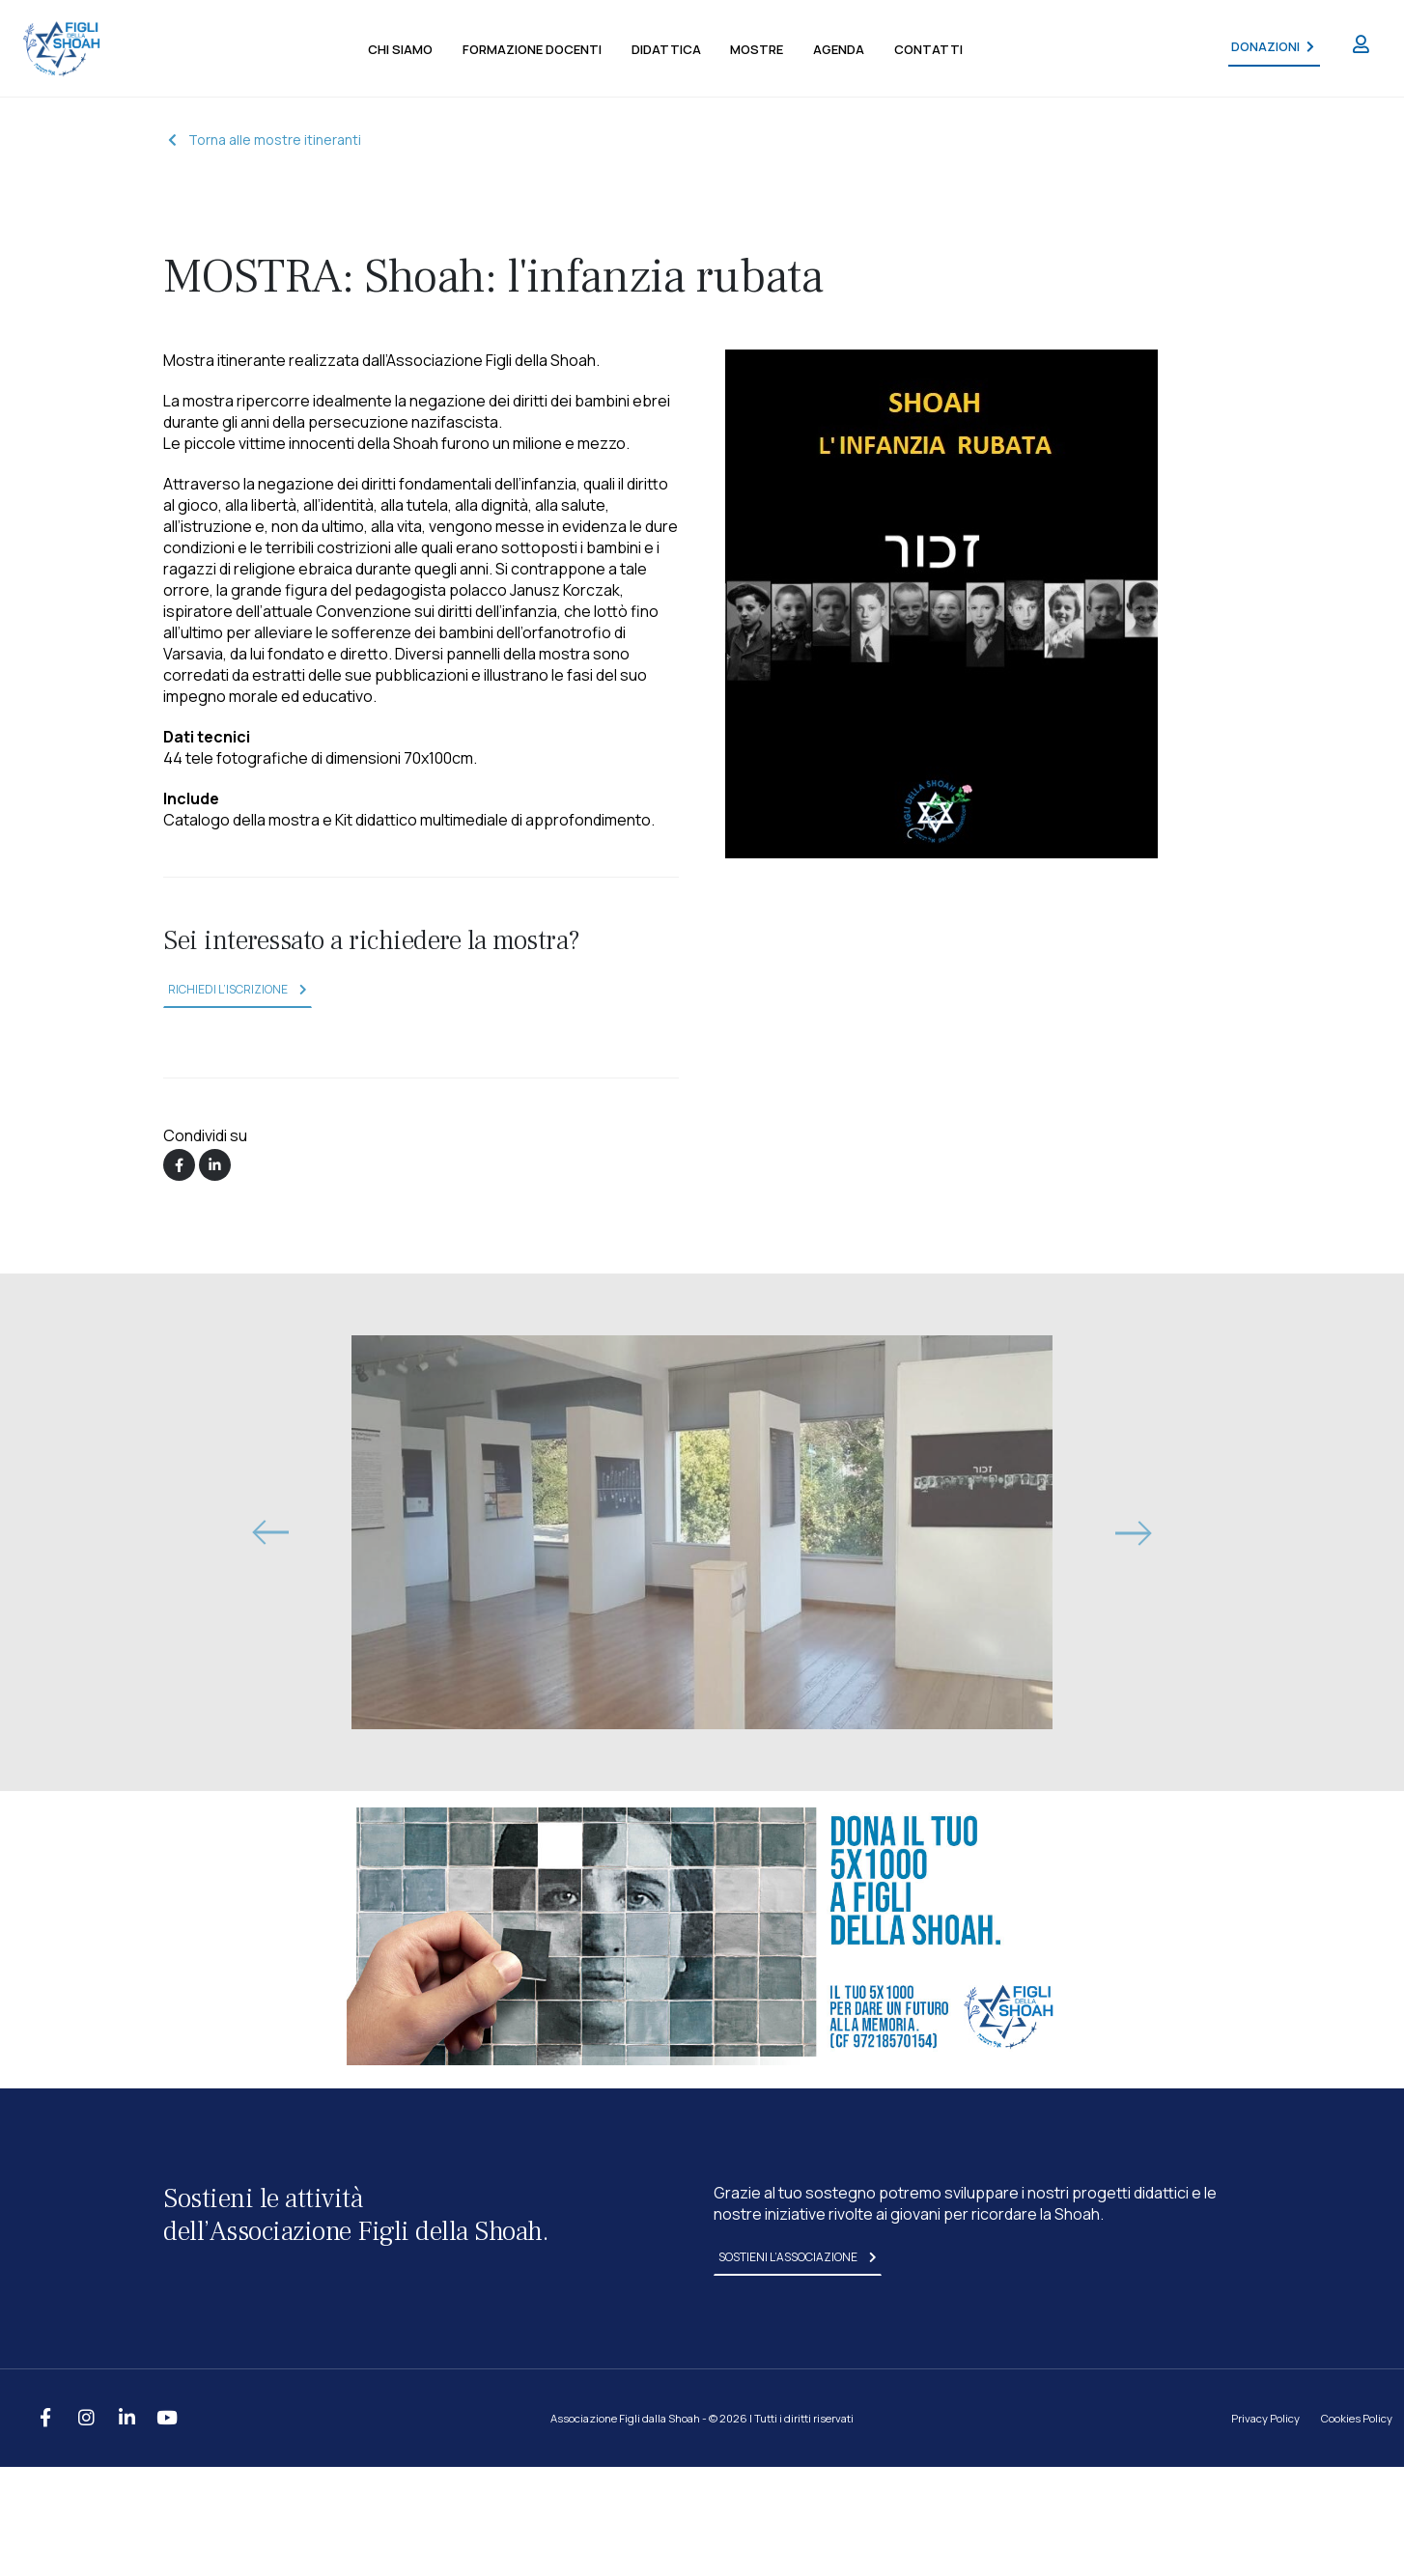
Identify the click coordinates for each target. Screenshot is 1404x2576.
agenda (838, 49)
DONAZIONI (1272, 47)
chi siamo (400, 49)
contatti (928, 49)
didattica (666, 49)
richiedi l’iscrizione (237, 989)
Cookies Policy (1356, 2418)
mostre (756, 49)
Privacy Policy (1265, 2418)
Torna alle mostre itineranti (264, 139)
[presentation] (269, 1532)
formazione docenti (532, 49)
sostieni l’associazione (797, 2257)
